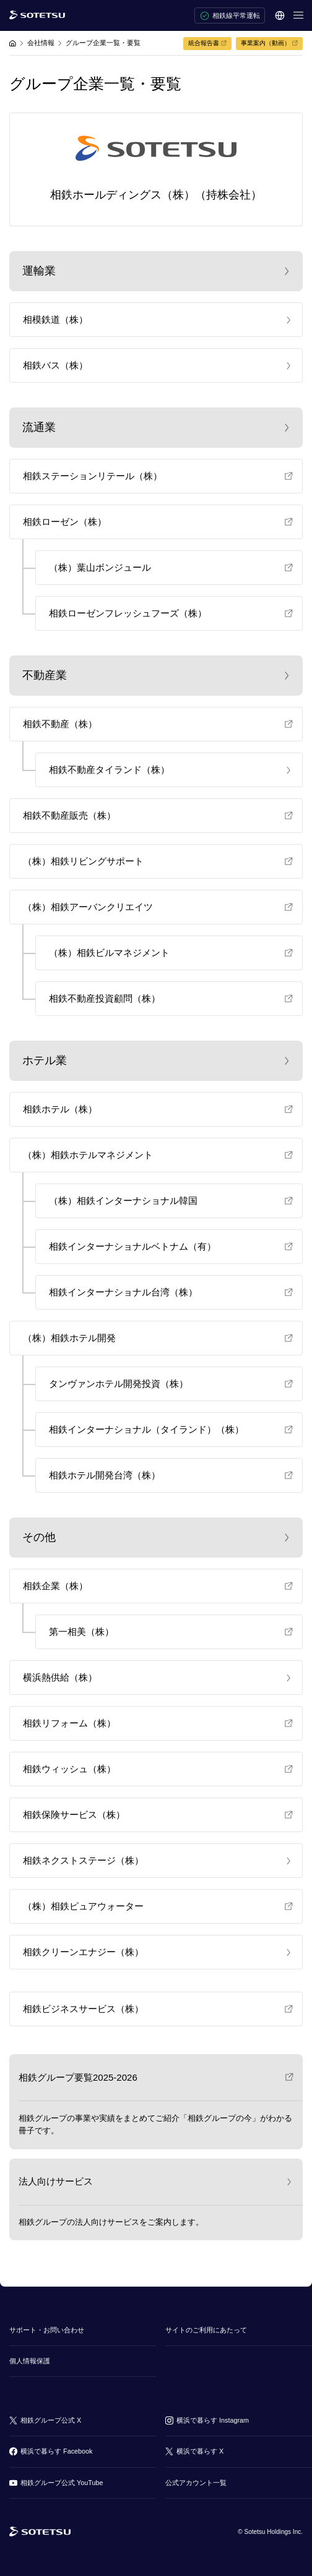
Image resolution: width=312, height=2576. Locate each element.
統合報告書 (203, 43)
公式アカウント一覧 (196, 2482)
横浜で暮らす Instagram (212, 2420)
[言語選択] (279, 15)
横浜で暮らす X (199, 2451)
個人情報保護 (29, 2361)
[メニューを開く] (298, 15)
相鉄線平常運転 (230, 15)
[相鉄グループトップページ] (40, 2532)
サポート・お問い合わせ (46, 2330)
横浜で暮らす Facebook (56, 2451)
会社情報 (40, 42)
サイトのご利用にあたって (206, 2330)
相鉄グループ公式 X (50, 2420)
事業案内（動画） (265, 43)
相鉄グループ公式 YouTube (61, 2482)
